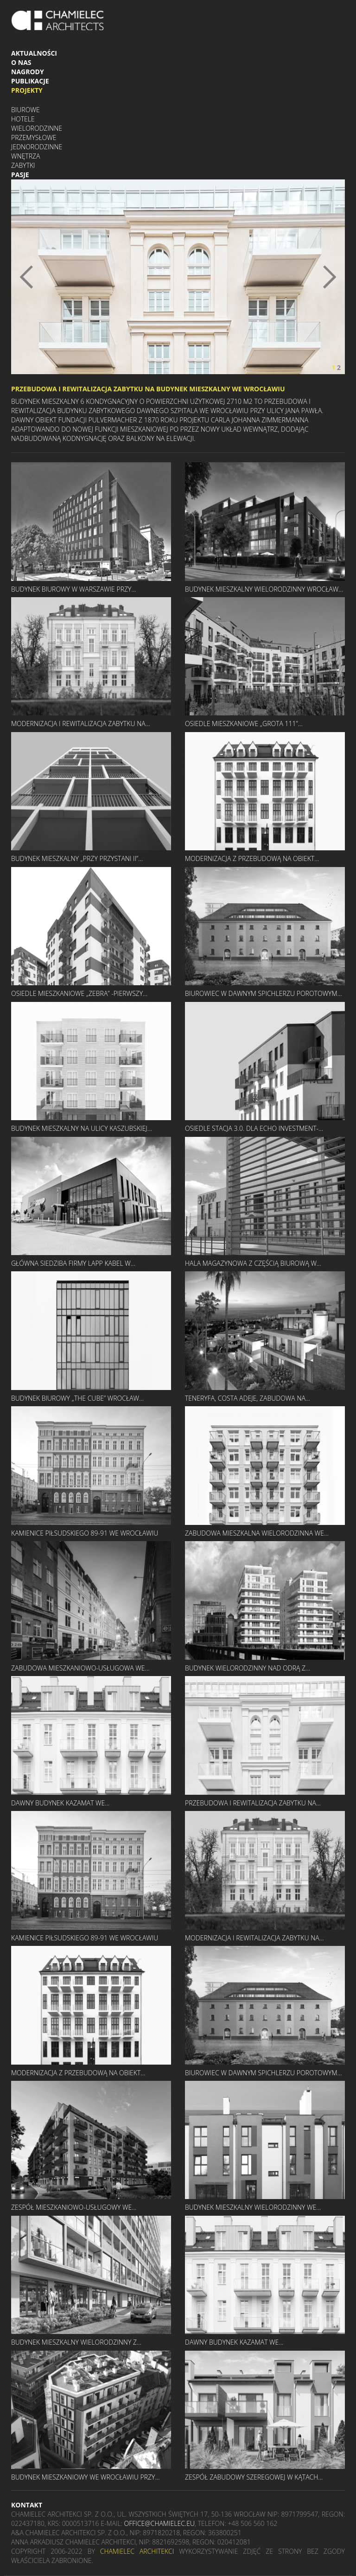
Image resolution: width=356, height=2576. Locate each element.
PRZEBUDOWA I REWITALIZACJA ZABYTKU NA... (253, 1802)
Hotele (23, 119)
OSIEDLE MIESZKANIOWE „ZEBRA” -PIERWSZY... (79, 993)
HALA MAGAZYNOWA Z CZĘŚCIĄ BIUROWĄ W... (253, 1263)
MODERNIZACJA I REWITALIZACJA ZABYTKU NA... (80, 723)
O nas (21, 62)
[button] (36, 276)
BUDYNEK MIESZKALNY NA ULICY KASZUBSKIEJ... (81, 1128)
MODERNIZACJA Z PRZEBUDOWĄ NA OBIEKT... (252, 858)
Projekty (27, 90)
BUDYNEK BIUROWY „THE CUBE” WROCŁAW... (77, 1398)
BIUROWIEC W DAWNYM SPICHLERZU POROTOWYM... (263, 993)
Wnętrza (25, 156)
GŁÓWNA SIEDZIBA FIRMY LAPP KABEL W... (73, 1263)
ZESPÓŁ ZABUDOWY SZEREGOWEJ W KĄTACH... (254, 2477)
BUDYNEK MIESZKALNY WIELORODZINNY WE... (253, 2207)
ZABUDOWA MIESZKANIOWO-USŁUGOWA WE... (80, 1668)
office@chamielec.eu (159, 2523)
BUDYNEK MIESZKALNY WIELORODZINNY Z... (76, 2342)
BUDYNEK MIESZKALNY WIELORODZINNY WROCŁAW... (264, 589)
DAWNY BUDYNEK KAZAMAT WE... (60, 1802)
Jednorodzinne (36, 146)
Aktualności (34, 53)
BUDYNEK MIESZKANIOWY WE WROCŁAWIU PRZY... (85, 2477)
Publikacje (30, 81)
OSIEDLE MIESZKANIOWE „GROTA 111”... (244, 723)
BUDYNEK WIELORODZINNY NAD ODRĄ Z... (247, 1668)
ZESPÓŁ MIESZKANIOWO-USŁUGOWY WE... (73, 2207)
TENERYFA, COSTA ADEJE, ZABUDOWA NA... (247, 1398)
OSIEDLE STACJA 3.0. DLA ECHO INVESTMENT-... (254, 1128)
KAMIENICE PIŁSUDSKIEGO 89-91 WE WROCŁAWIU (84, 1533)
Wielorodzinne (36, 128)
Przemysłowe (34, 137)
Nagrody (27, 71)
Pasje (20, 174)
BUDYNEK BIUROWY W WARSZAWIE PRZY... (73, 589)
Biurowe (25, 109)
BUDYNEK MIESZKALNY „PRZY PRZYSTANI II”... (77, 858)
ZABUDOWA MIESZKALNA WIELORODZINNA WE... (257, 1533)
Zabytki (23, 165)
